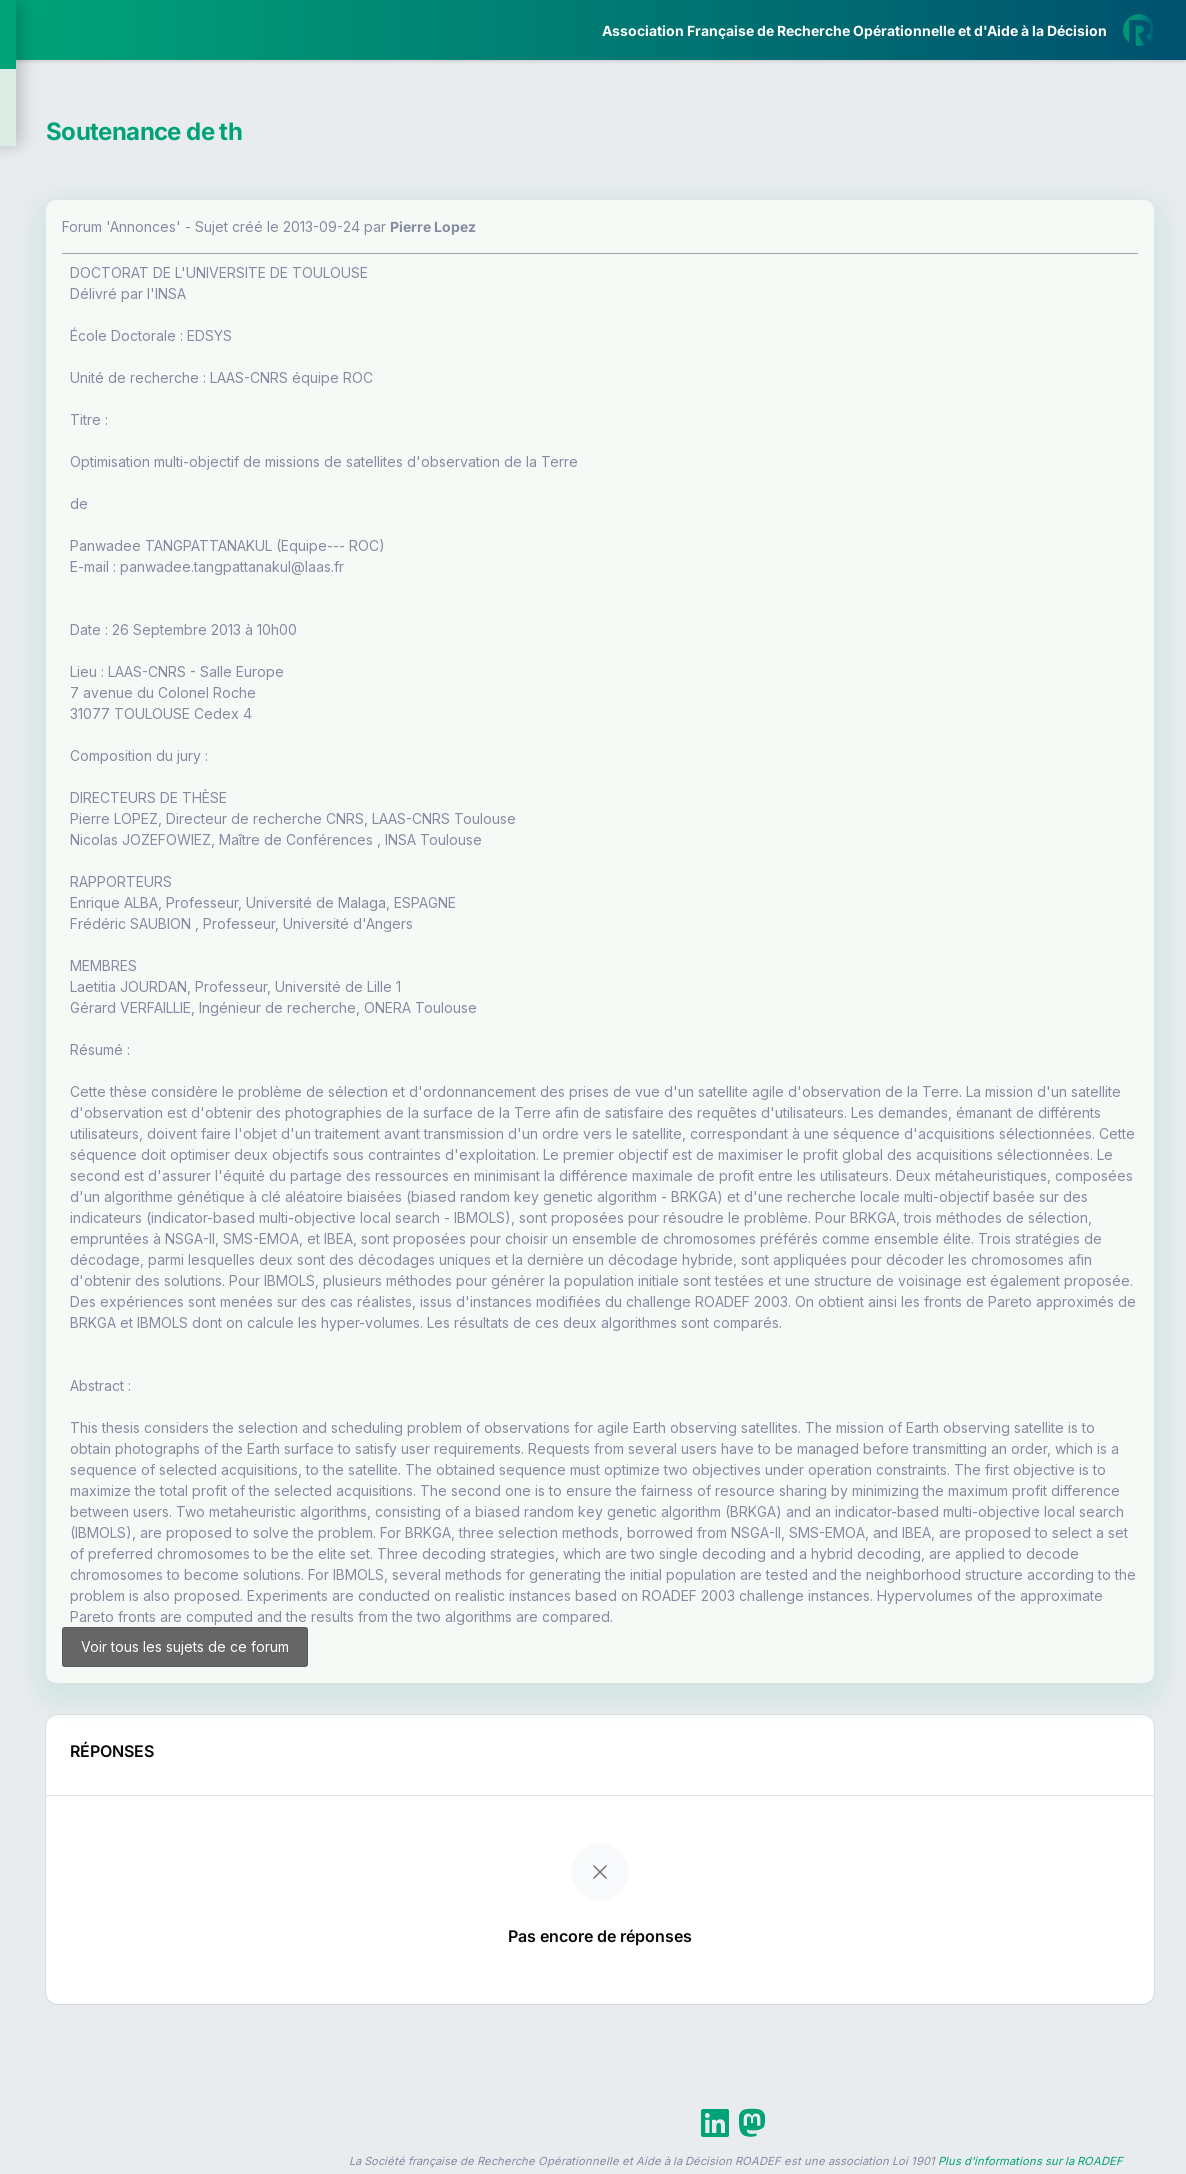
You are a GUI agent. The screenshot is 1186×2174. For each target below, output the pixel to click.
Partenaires (81, 460)
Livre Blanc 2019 (101, 739)
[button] (29, 593)
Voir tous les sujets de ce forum (401, 1802)
